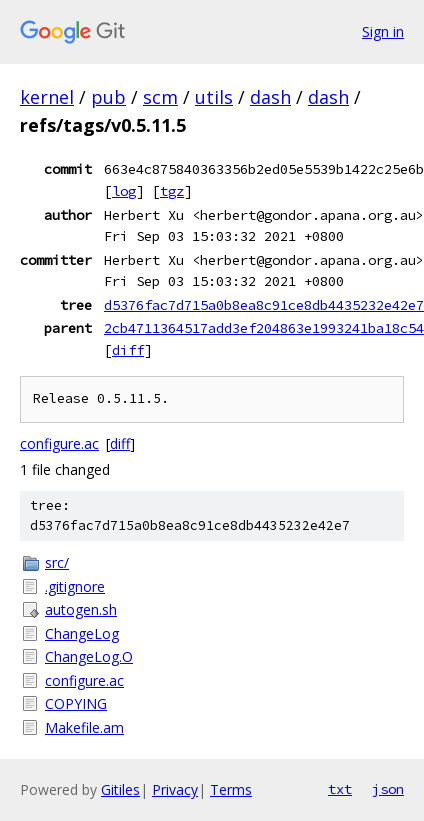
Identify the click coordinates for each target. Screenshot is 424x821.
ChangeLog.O (89, 656)
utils (214, 97)
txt (340, 789)
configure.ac (59, 443)
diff (128, 350)
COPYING (76, 703)
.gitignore (75, 586)
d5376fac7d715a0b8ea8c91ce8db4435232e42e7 (264, 305)
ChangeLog (82, 633)
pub (108, 97)
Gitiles (120, 789)
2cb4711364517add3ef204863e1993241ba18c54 (264, 328)
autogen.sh (81, 609)
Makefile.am (84, 727)
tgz (172, 191)
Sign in (383, 31)
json (388, 789)
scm (160, 97)
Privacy (175, 789)
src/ (57, 562)
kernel (47, 97)
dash (270, 97)
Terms (231, 789)
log (124, 191)
